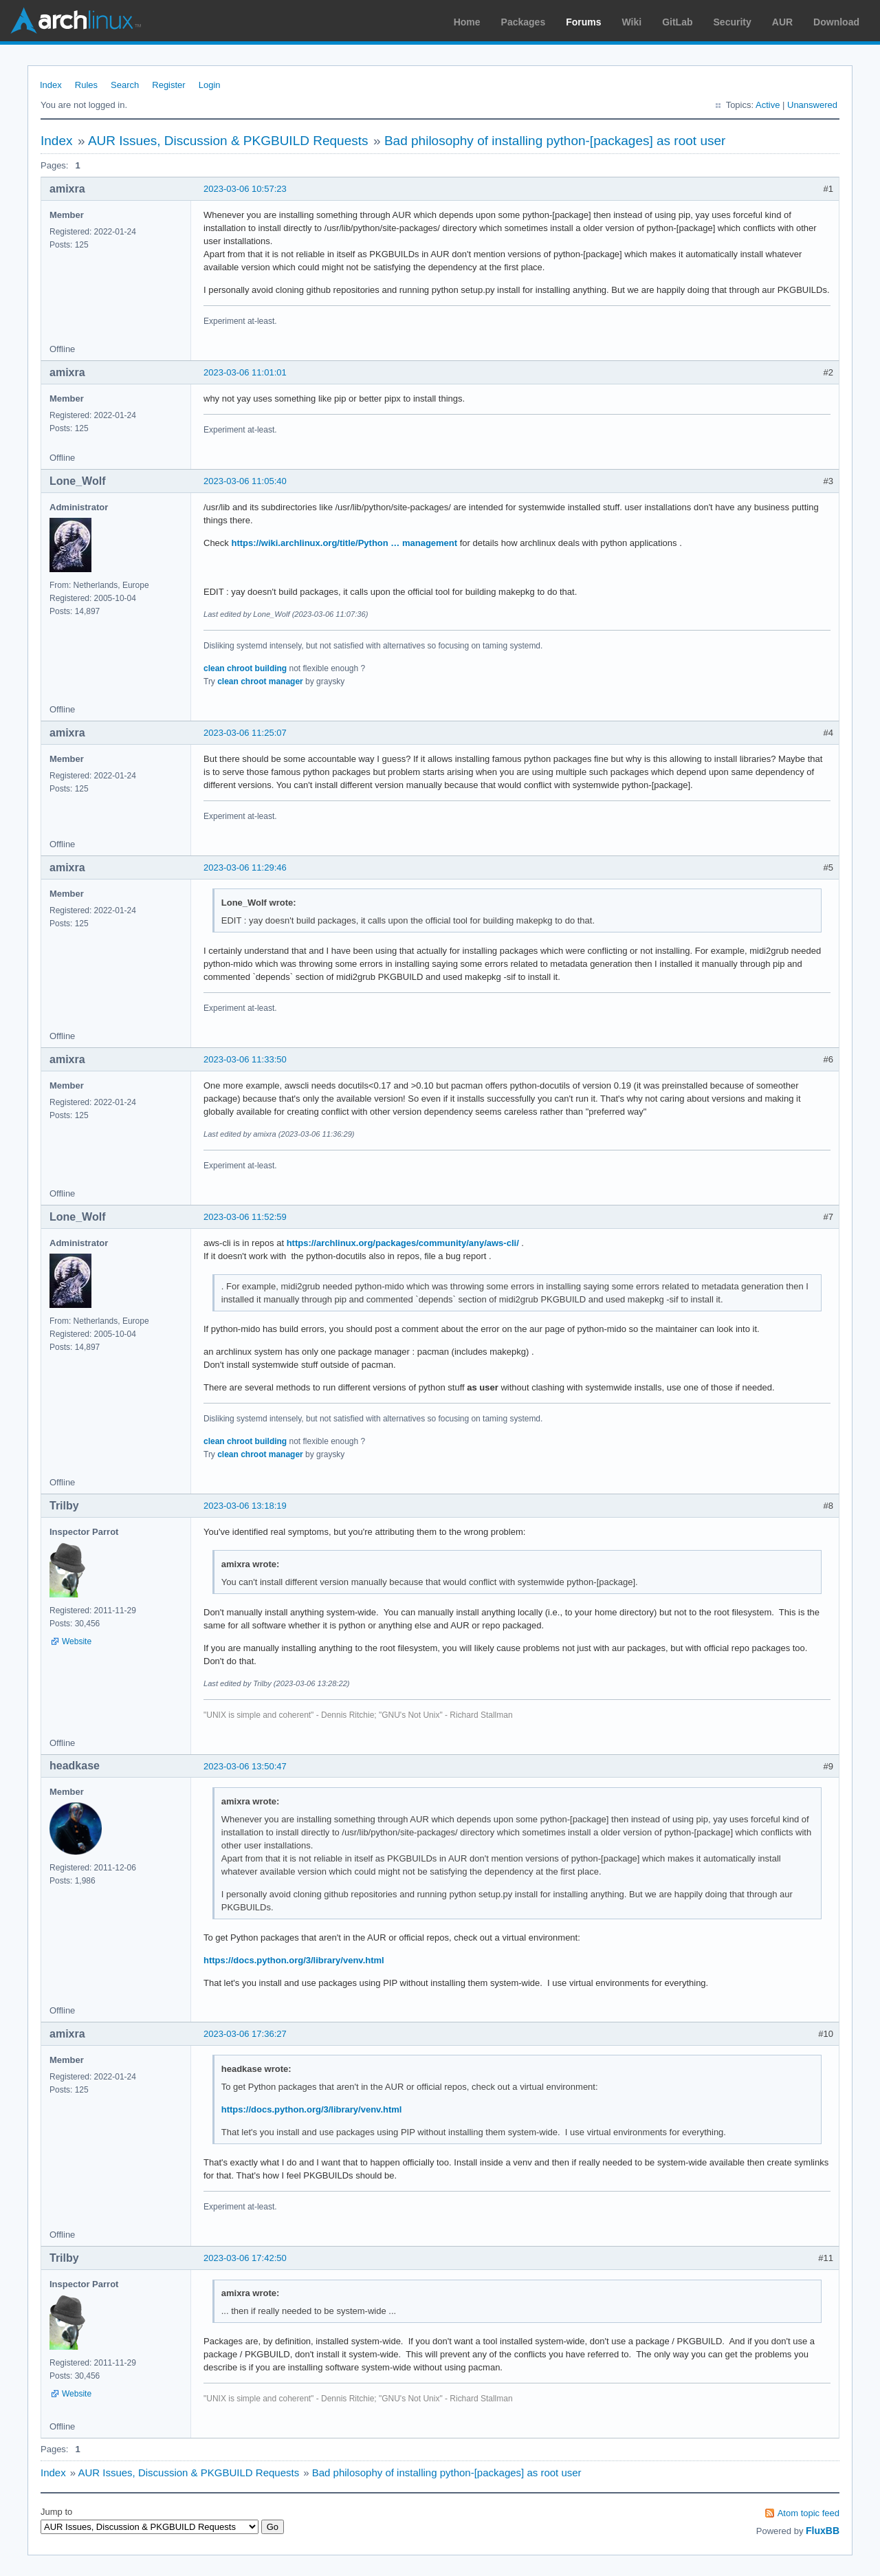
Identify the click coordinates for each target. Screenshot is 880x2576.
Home (467, 22)
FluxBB (822, 2530)
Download (836, 22)
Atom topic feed (808, 2513)
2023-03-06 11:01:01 (245, 372)
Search (125, 85)
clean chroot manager (260, 681)
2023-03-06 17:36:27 (245, 2034)
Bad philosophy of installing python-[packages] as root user (554, 140)
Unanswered (812, 105)
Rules (86, 85)
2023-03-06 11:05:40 (245, 481)
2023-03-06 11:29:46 (245, 867)
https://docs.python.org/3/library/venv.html (294, 1960)
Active (768, 105)
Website (76, 1641)
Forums (583, 22)
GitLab (677, 22)
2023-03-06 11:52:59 (245, 1217)
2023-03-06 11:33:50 (245, 1059)
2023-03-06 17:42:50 (245, 2258)
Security (732, 22)
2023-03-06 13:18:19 (245, 1505)
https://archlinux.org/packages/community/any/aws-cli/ (403, 1243)
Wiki (632, 22)
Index (51, 85)
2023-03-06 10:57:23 (245, 189)
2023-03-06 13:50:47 (245, 1766)
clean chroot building (245, 668)
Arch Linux (75, 20)
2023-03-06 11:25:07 (245, 733)
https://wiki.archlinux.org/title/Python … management (344, 543)
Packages (523, 22)
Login (210, 85)
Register (168, 85)
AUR (782, 22)
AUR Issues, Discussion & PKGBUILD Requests (228, 140)
